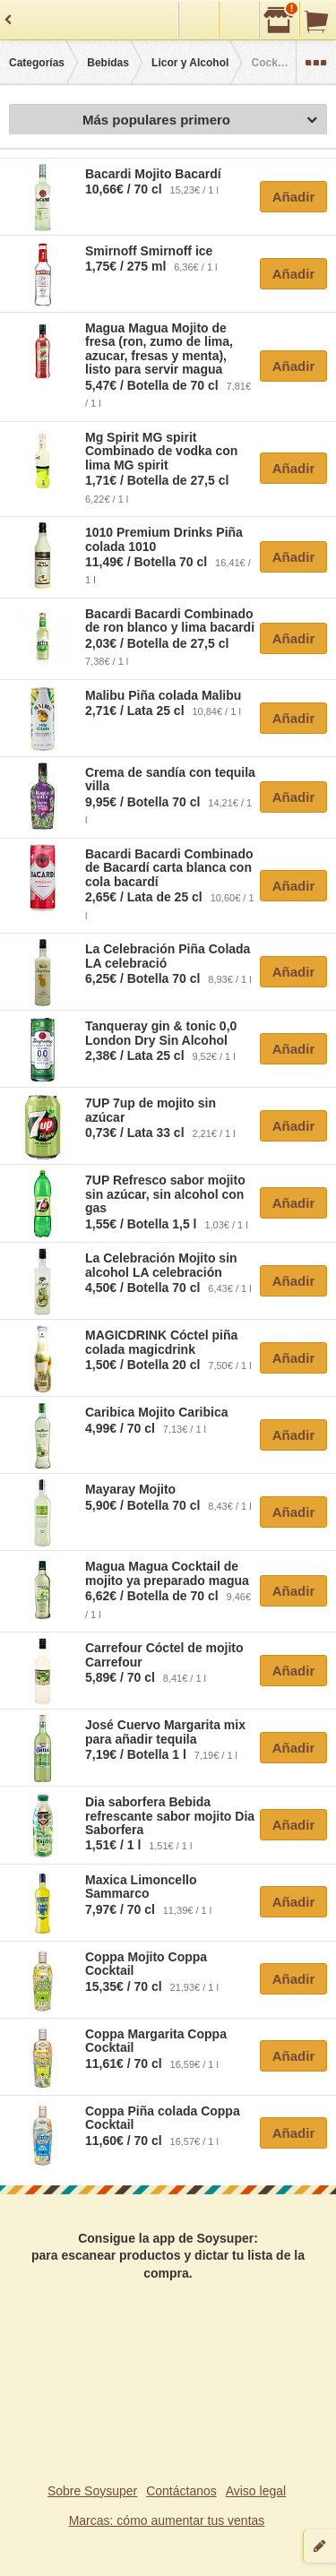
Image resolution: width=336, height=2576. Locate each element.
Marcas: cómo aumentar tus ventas (167, 2520)
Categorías (37, 62)
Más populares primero (199, 120)
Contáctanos (181, 2491)
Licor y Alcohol (189, 62)
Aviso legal (256, 2491)
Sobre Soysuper (92, 2491)
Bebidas (108, 62)
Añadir (293, 196)
